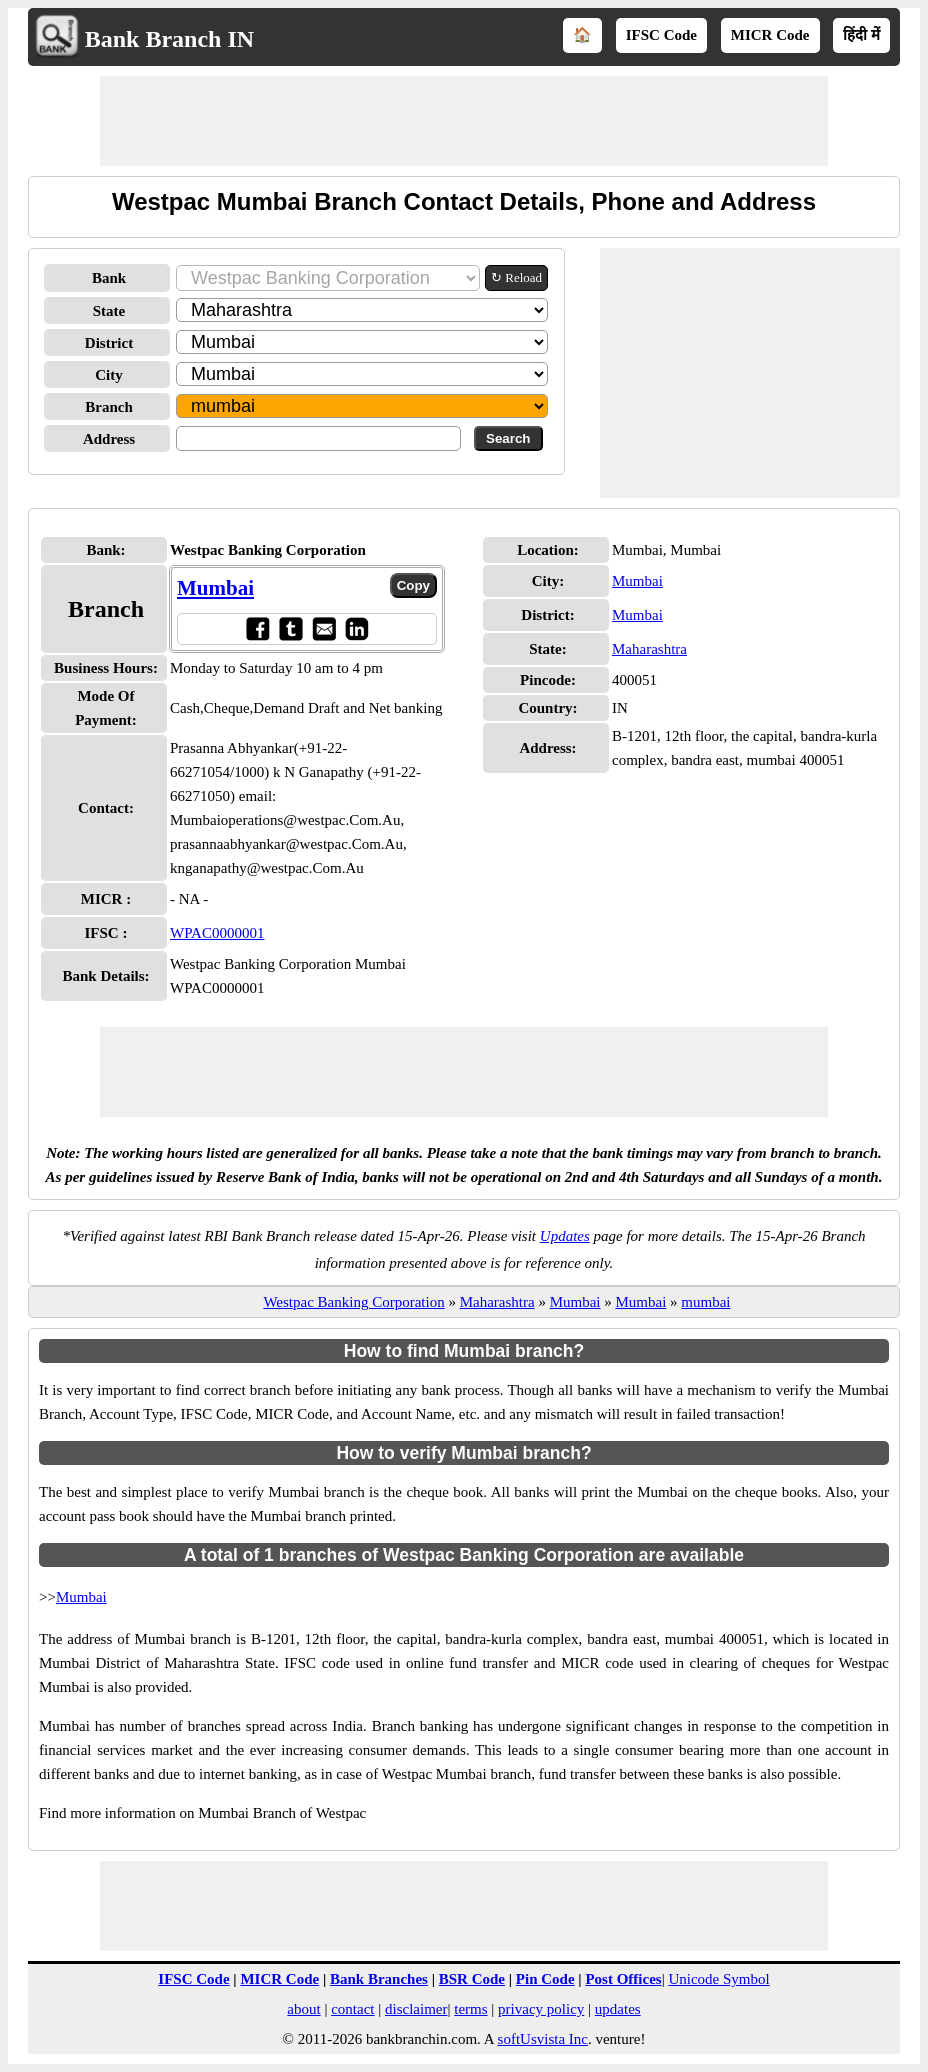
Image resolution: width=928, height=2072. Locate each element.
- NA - (189, 899)
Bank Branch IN (169, 39)
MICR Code (770, 35)
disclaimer (416, 2009)
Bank (109, 278)
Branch (109, 407)
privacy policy (541, 2009)
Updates (565, 1236)
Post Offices (623, 1979)
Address (109, 439)
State (109, 311)
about (303, 2009)
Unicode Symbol (718, 1979)
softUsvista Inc (543, 2039)
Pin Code (545, 1979)
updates (618, 2009)
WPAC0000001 (217, 933)
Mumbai (215, 588)
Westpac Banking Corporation (353, 1302)
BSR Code (472, 1979)
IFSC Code (661, 35)
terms (470, 2009)
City (109, 375)
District (109, 343)
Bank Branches (379, 1979)
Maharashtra (649, 649)
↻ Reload (516, 277)
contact (352, 2009)
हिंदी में (861, 35)
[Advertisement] (464, 121)
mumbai (705, 1302)
